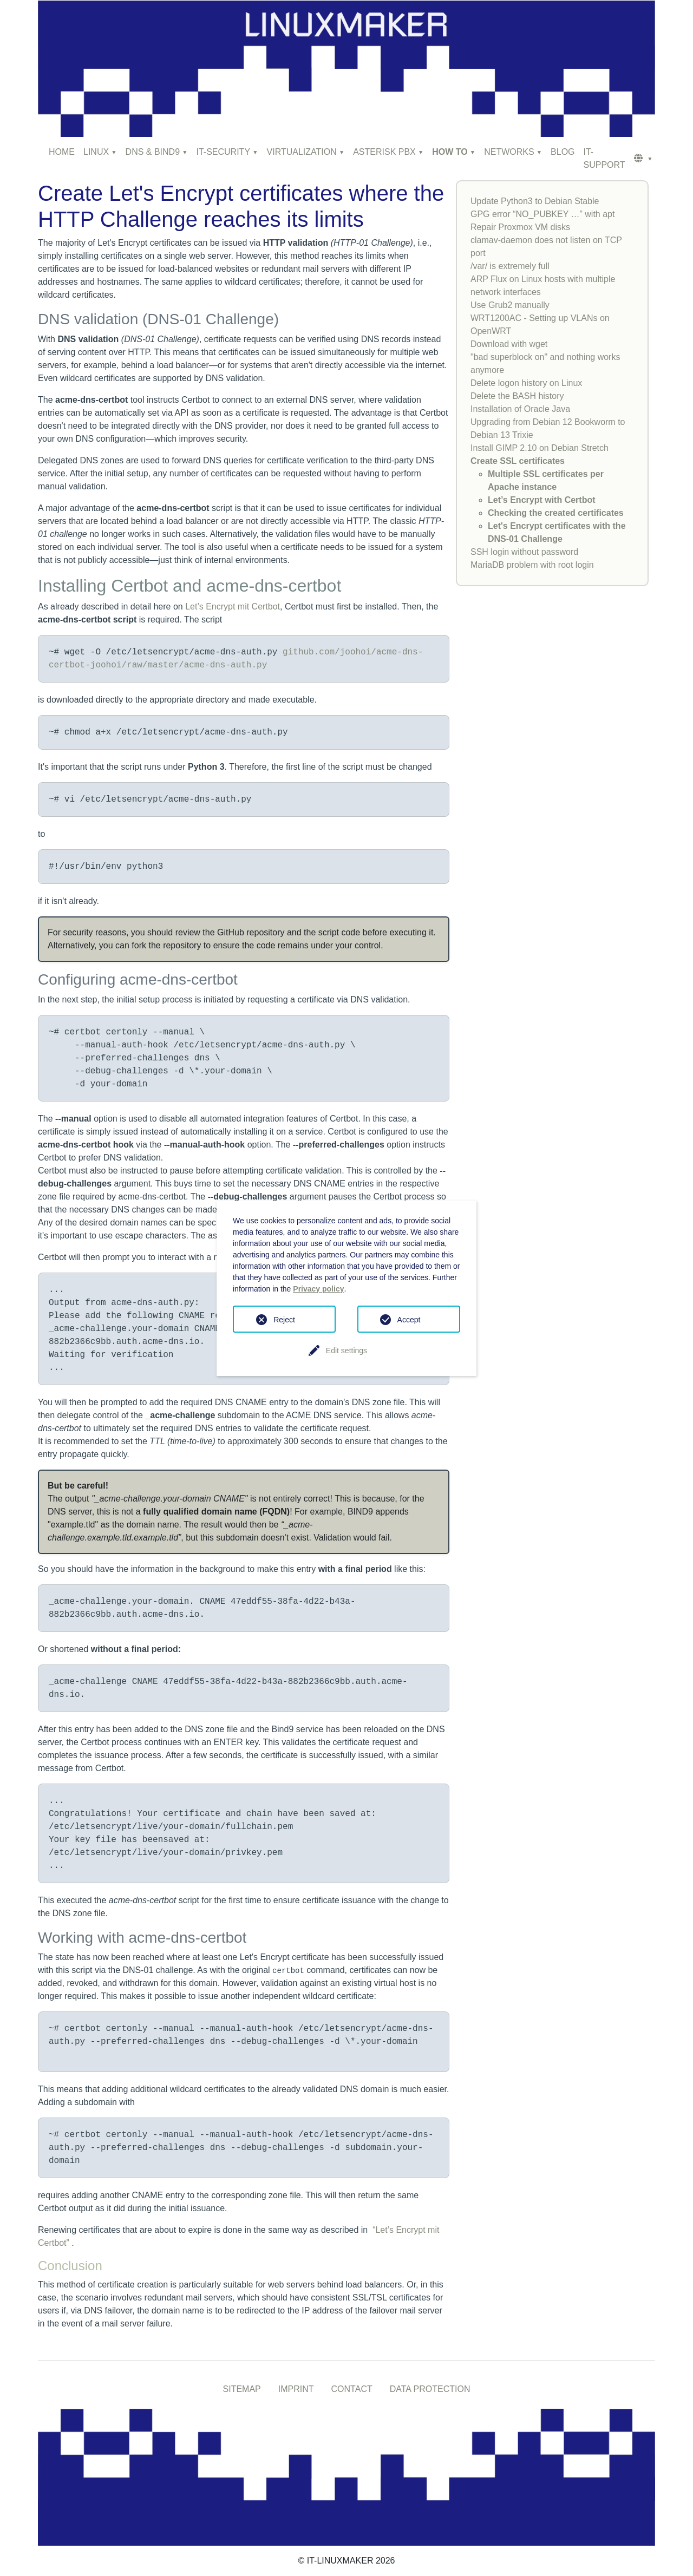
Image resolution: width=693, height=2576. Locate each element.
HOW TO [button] (449, 151)
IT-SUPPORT (604, 158)
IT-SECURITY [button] (224, 151)
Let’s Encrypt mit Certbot (232, 606)
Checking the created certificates (556, 512)
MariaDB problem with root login (532, 564)
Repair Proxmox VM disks (520, 227)
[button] (643, 158)
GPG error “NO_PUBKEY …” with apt (542, 214)
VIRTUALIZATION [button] (302, 151)
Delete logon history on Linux (526, 383)
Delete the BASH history (517, 396)
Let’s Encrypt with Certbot (542, 499)
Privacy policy (318, 1288)
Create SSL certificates (517, 461)
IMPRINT (296, 2389)
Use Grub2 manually (510, 305)
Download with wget (508, 344)
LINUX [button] (96, 151)
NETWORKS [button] (509, 151)
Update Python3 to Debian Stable (534, 201)
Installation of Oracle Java (520, 409)
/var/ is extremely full (510, 266)
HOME (62, 151)
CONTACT (351, 2389)
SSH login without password (524, 551)
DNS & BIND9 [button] (153, 151)
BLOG (562, 151)
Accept (409, 1319)
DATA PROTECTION (430, 2389)
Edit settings (346, 1350)
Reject (284, 1319)
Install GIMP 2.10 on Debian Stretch (539, 448)
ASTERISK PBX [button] (384, 151)
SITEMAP (242, 2389)
